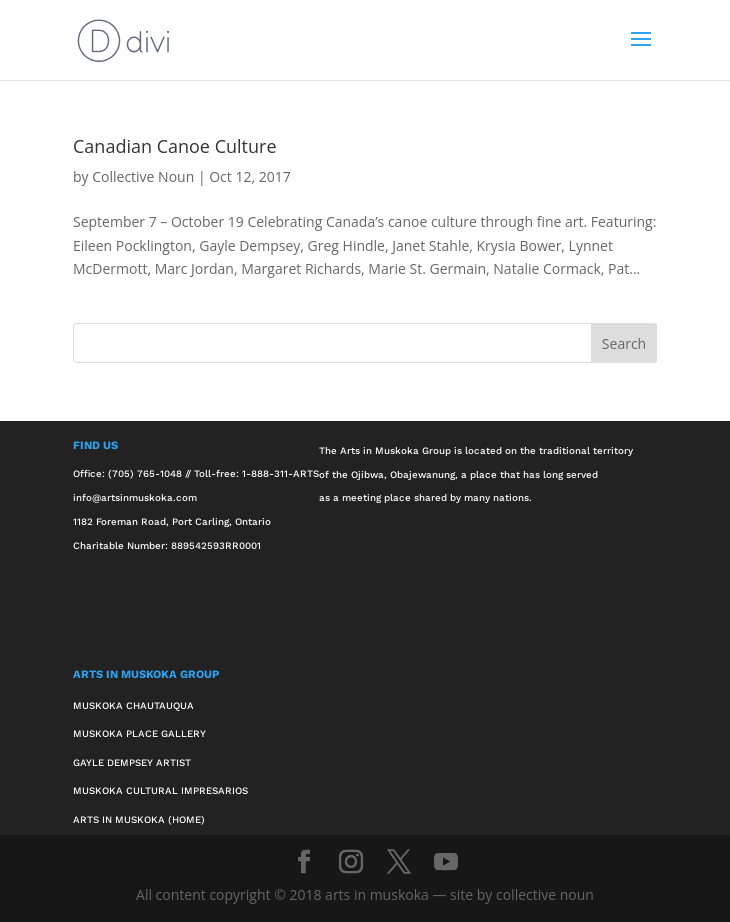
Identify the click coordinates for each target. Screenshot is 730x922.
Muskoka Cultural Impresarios (160, 790)
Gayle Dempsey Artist (132, 762)
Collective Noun (143, 176)
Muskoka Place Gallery (139, 733)
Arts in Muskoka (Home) (139, 819)
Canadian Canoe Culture (174, 146)
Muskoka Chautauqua (133, 705)
